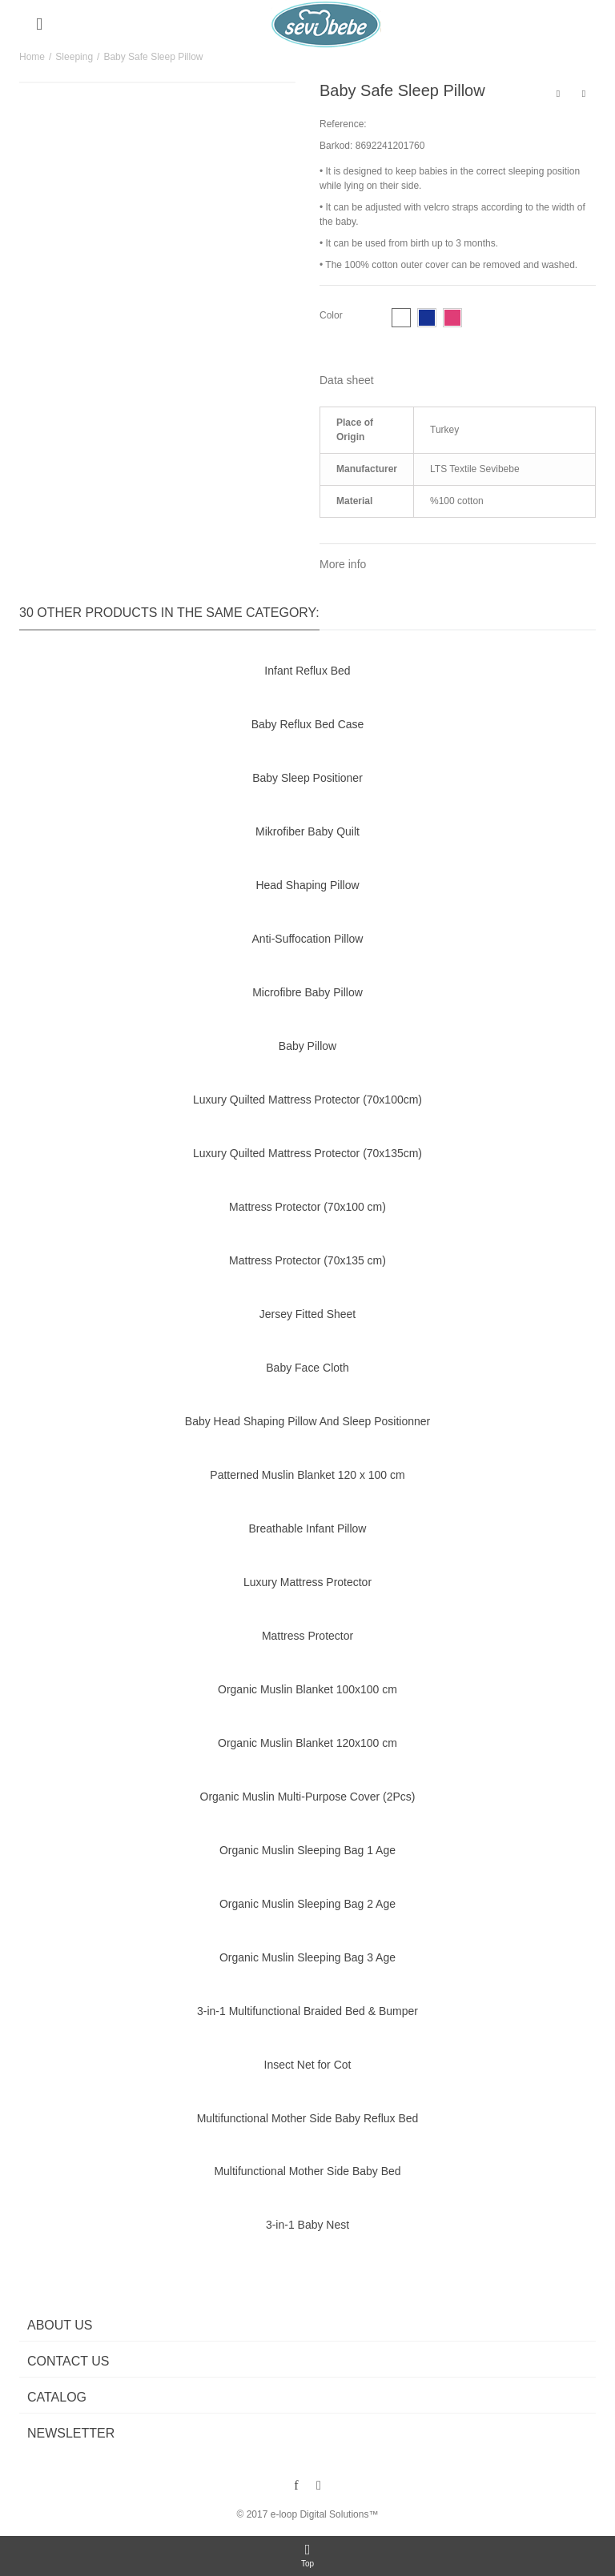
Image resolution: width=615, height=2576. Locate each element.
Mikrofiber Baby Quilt (307, 831)
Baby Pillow (307, 1046)
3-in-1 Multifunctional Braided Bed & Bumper (307, 2011)
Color (332, 315)
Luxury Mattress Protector (307, 1582)
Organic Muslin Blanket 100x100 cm (307, 1689)
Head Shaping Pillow (307, 885)
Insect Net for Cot (308, 2064)
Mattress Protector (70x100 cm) (307, 1206)
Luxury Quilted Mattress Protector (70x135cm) (307, 1153)
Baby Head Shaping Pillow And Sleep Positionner (307, 1421)
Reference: (343, 124)
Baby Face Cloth (307, 1367)
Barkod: (336, 145)
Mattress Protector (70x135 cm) (307, 1260)
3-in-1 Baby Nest (307, 2224)
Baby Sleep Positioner (307, 777)
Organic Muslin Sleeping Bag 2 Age (307, 1903)
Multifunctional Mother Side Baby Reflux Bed (308, 2118)
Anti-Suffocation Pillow (308, 938)
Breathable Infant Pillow (308, 1528)
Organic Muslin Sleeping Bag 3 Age (307, 1957)
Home (32, 56)
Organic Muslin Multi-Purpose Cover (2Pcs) (308, 1796)
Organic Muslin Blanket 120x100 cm (307, 1743)
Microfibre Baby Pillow (307, 992)
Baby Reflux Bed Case (307, 724)
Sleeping (74, 56)
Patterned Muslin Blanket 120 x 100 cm (307, 1474)
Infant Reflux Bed (307, 670)
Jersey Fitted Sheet (307, 1314)
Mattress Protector (307, 1635)
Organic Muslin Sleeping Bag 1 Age (307, 1850)
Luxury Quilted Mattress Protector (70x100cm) (307, 1099)
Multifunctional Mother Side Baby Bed (307, 2171)
